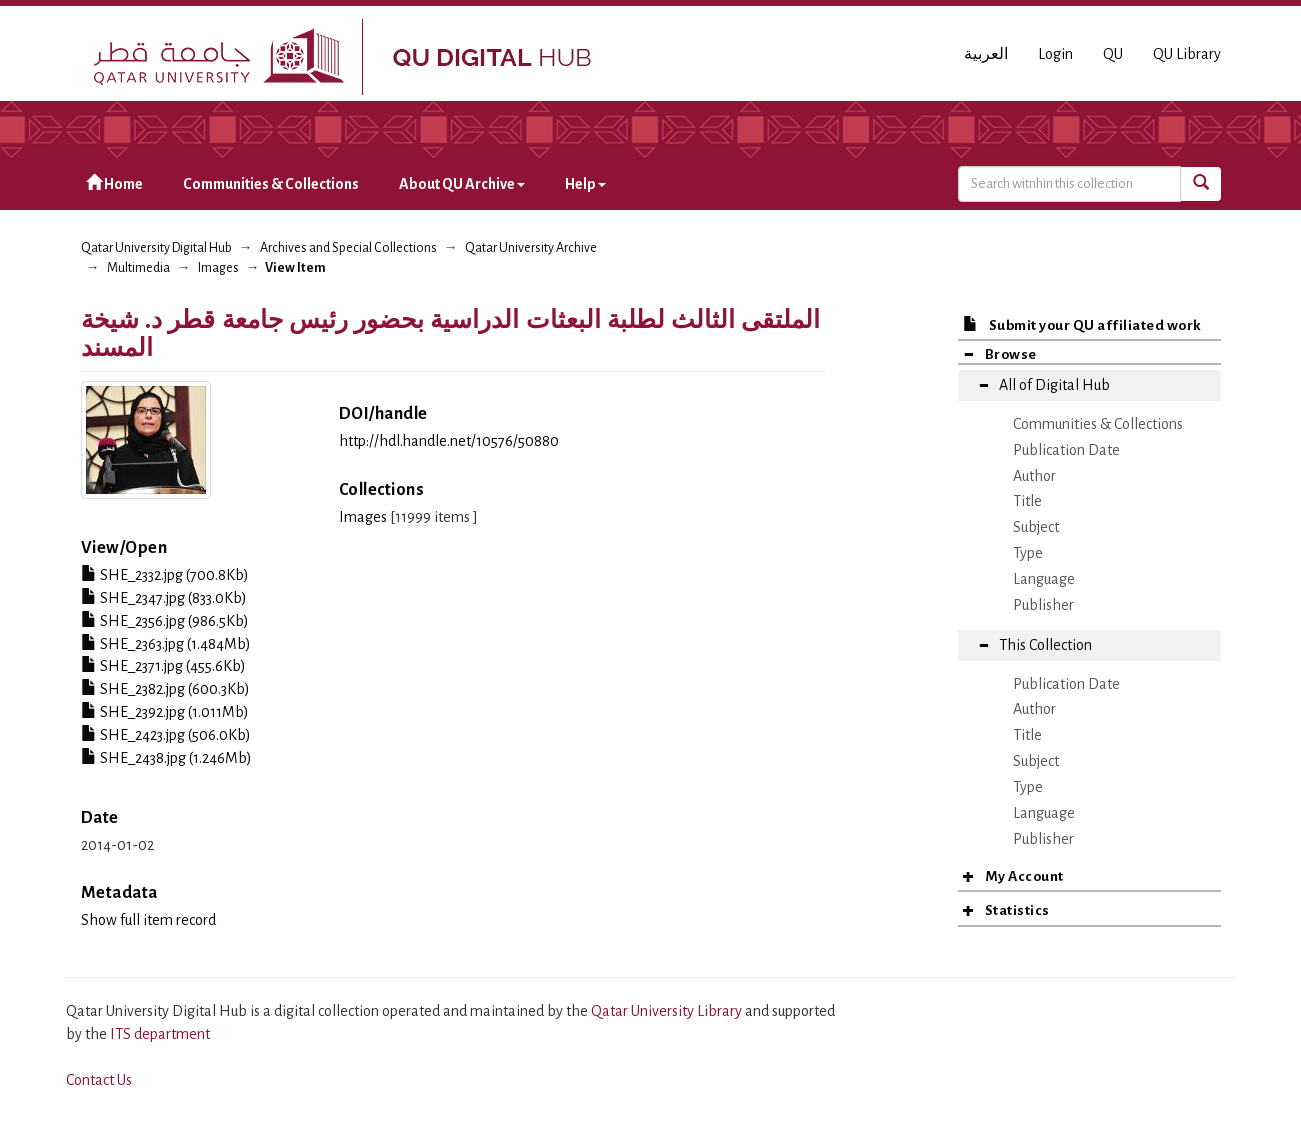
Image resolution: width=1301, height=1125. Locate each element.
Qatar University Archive (531, 248)
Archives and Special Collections (348, 248)
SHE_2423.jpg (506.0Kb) (166, 735)
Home (114, 183)
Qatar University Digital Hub (156, 248)
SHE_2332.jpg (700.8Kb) (165, 575)
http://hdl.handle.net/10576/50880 (449, 441)
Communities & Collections (271, 184)
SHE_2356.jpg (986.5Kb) (165, 621)
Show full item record (148, 920)
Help (585, 184)
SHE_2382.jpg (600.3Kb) (165, 689)
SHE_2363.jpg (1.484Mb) (166, 644)
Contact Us (99, 1080)
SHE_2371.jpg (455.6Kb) (163, 666)
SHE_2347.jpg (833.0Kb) (164, 598)
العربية (986, 54)
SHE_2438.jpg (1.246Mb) (166, 758)
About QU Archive (462, 184)
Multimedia (138, 268)
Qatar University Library (668, 1011)
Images (218, 268)
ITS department (160, 1034)
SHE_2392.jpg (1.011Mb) (165, 712)
